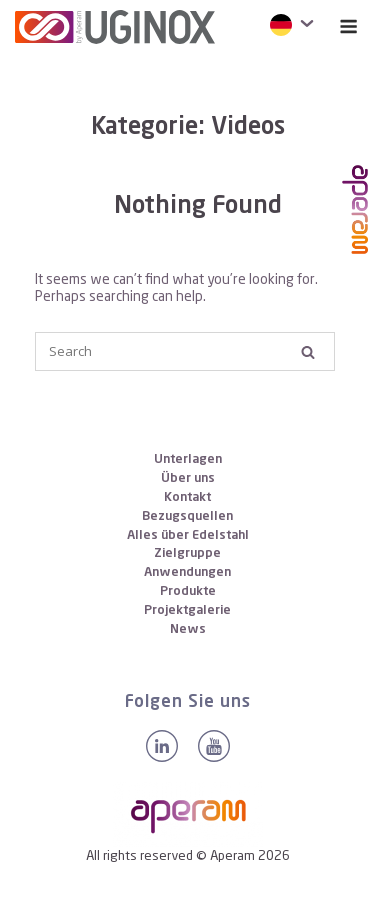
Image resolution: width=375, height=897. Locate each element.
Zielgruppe (187, 553)
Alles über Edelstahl (188, 535)
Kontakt (187, 497)
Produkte (188, 591)
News (188, 629)
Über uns (188, 478)
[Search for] (185, 351)
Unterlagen (188, 459)
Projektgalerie (187, 610)
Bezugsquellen (187, 516)
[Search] (308, 352)
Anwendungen (187, 572)
